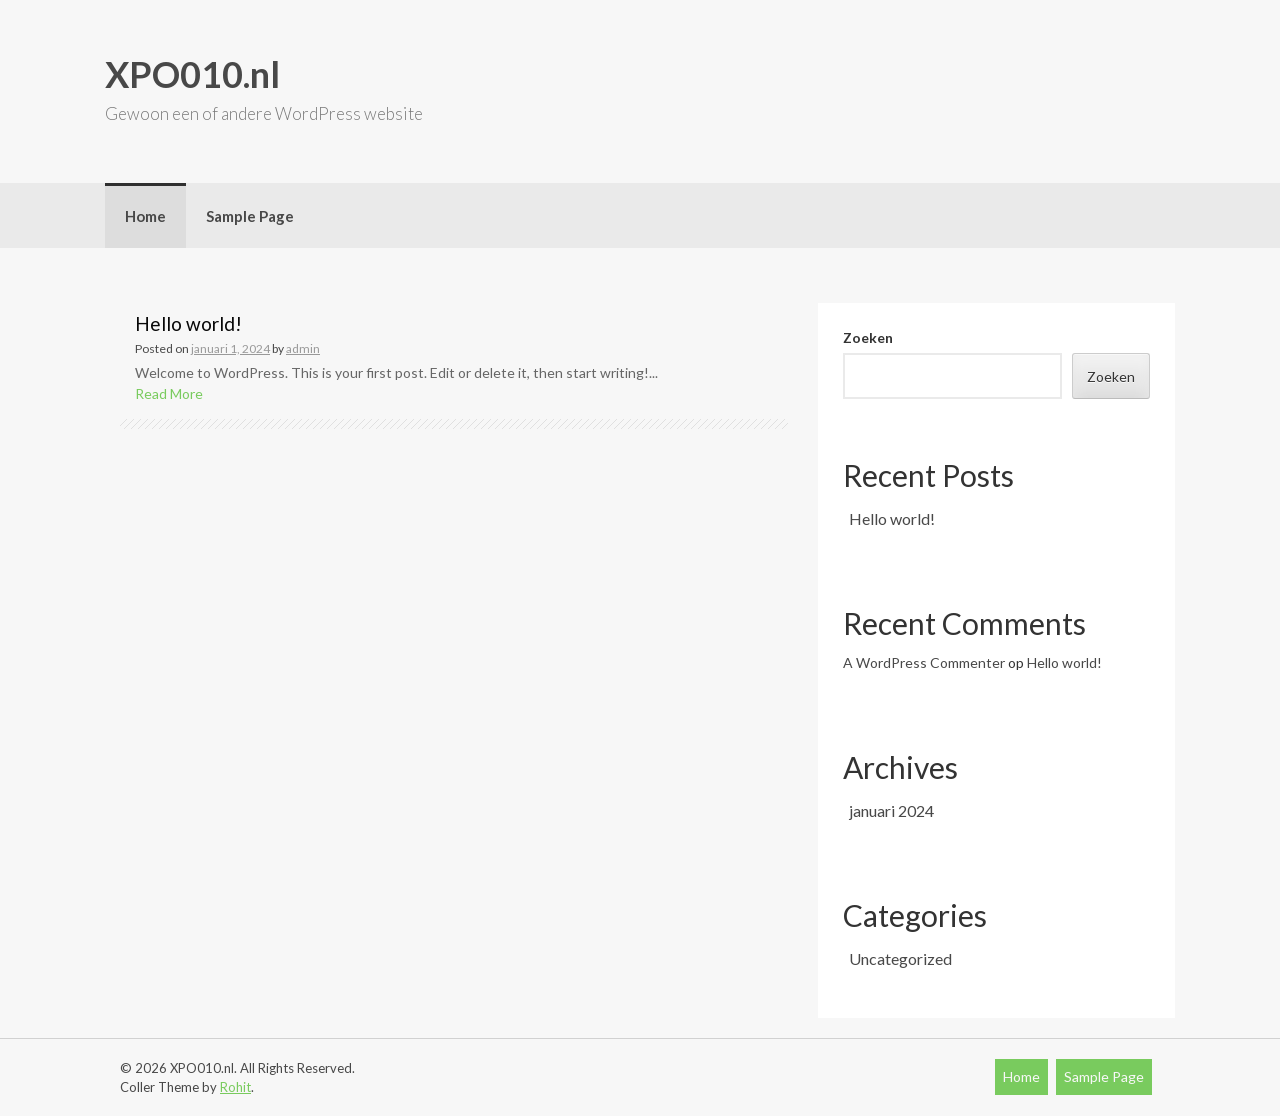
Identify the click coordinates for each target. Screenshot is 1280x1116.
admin (303, 348)
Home (145, 216)
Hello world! (188, 323)
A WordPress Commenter (924, 662)
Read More (169, 393)
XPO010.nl (192, 74)
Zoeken (868, 337)
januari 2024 (891, 810)
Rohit (235, 1087)
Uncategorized (900, 958)
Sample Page (250, 216)
